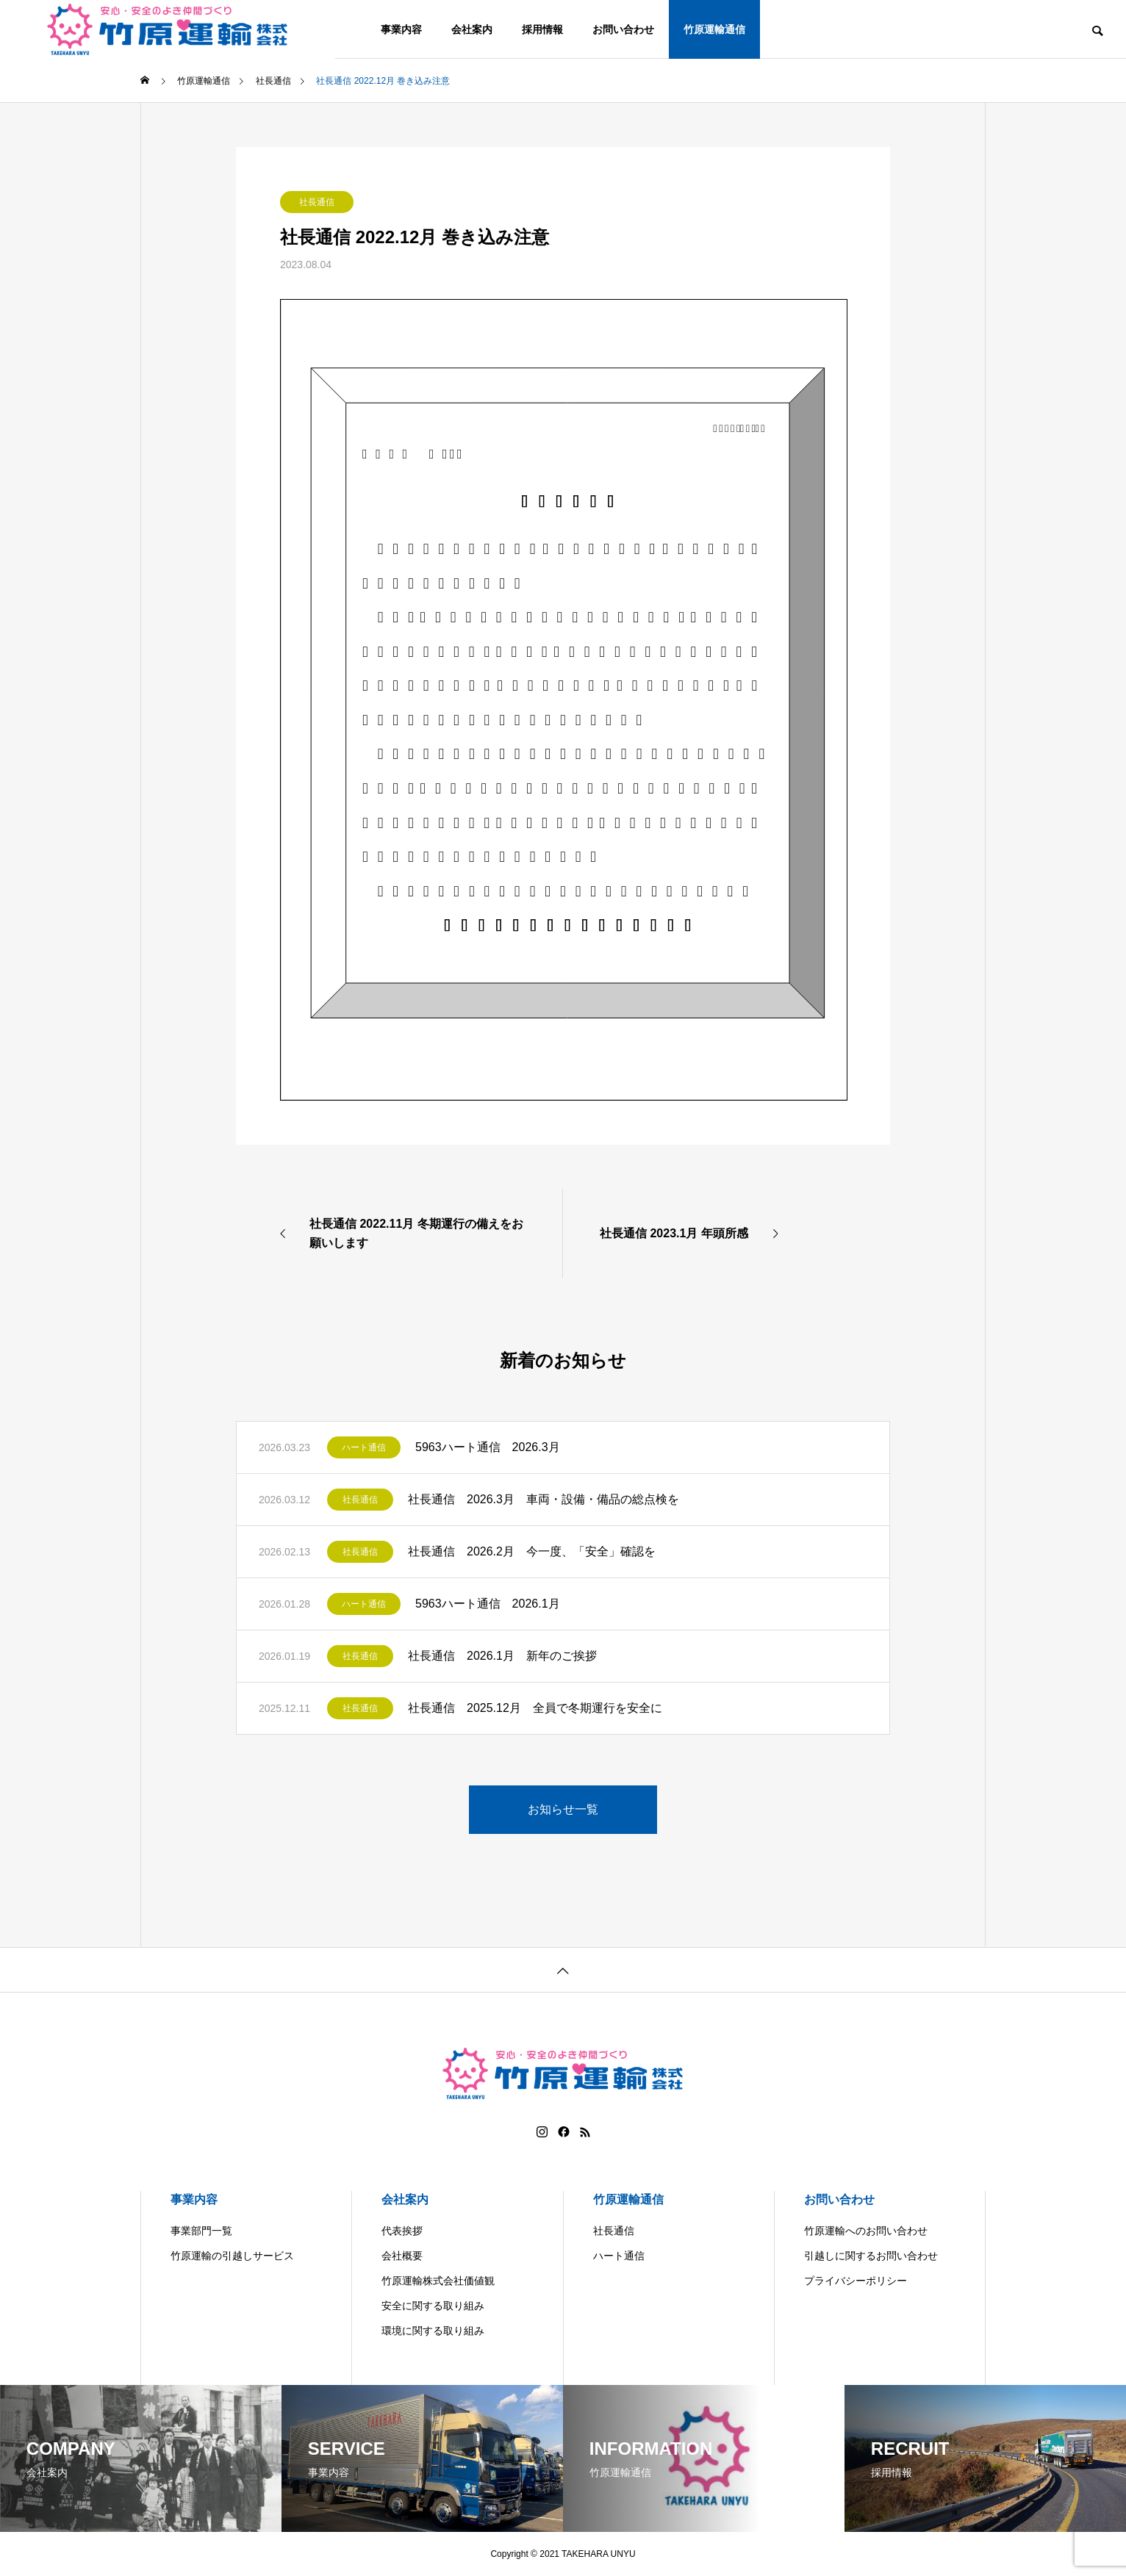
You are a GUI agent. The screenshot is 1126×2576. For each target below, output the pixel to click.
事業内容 (401, 29)
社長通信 (316, 202)
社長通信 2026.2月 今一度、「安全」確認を (532, 1551)
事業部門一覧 (201, 2231)
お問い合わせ (623, 29)
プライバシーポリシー (855, 2281)
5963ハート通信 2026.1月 (487, 1603)
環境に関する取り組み (432, 2330)
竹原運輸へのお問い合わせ (866, 2231)
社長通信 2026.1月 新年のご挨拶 (502, 1655)
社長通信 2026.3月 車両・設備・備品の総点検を (543, 1499)
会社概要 (402, 2256)
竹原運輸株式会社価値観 (438, 2281)
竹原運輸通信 (714, 29)
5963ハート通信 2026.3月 (487, 1447)
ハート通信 (364, 1447)
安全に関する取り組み (432, 2305)
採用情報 (542, 29)
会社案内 (471, 29)
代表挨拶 (402, 2231)
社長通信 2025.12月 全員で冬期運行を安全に (535, 1708)
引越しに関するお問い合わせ (871, 2256)
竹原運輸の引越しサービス (232, 2256)
